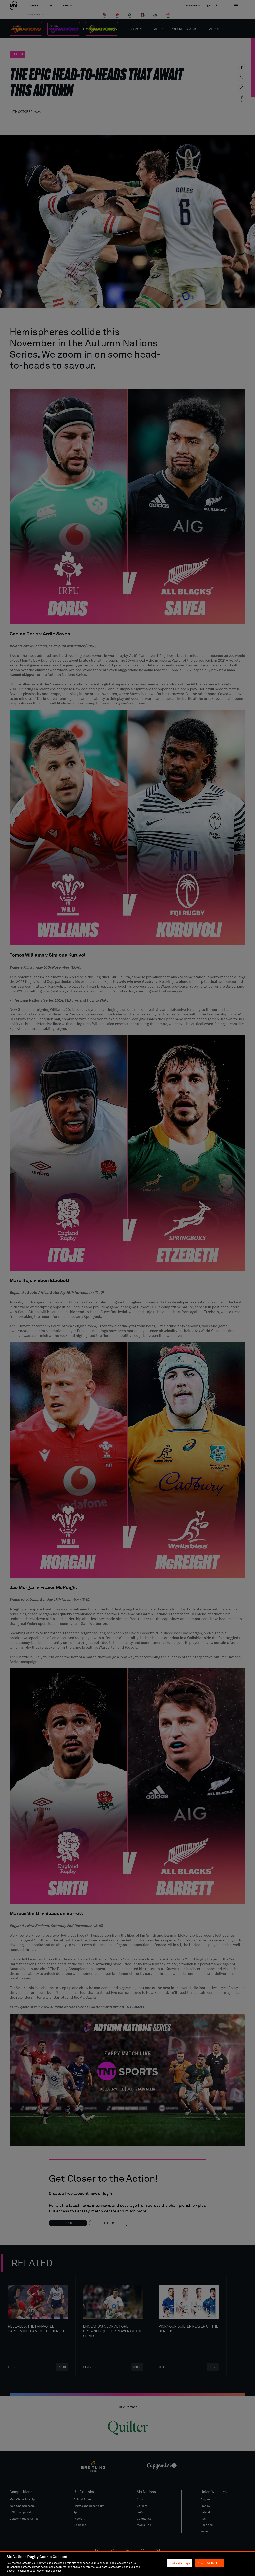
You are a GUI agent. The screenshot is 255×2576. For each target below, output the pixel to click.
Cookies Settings (179, 2563)
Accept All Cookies (209, 2563)
